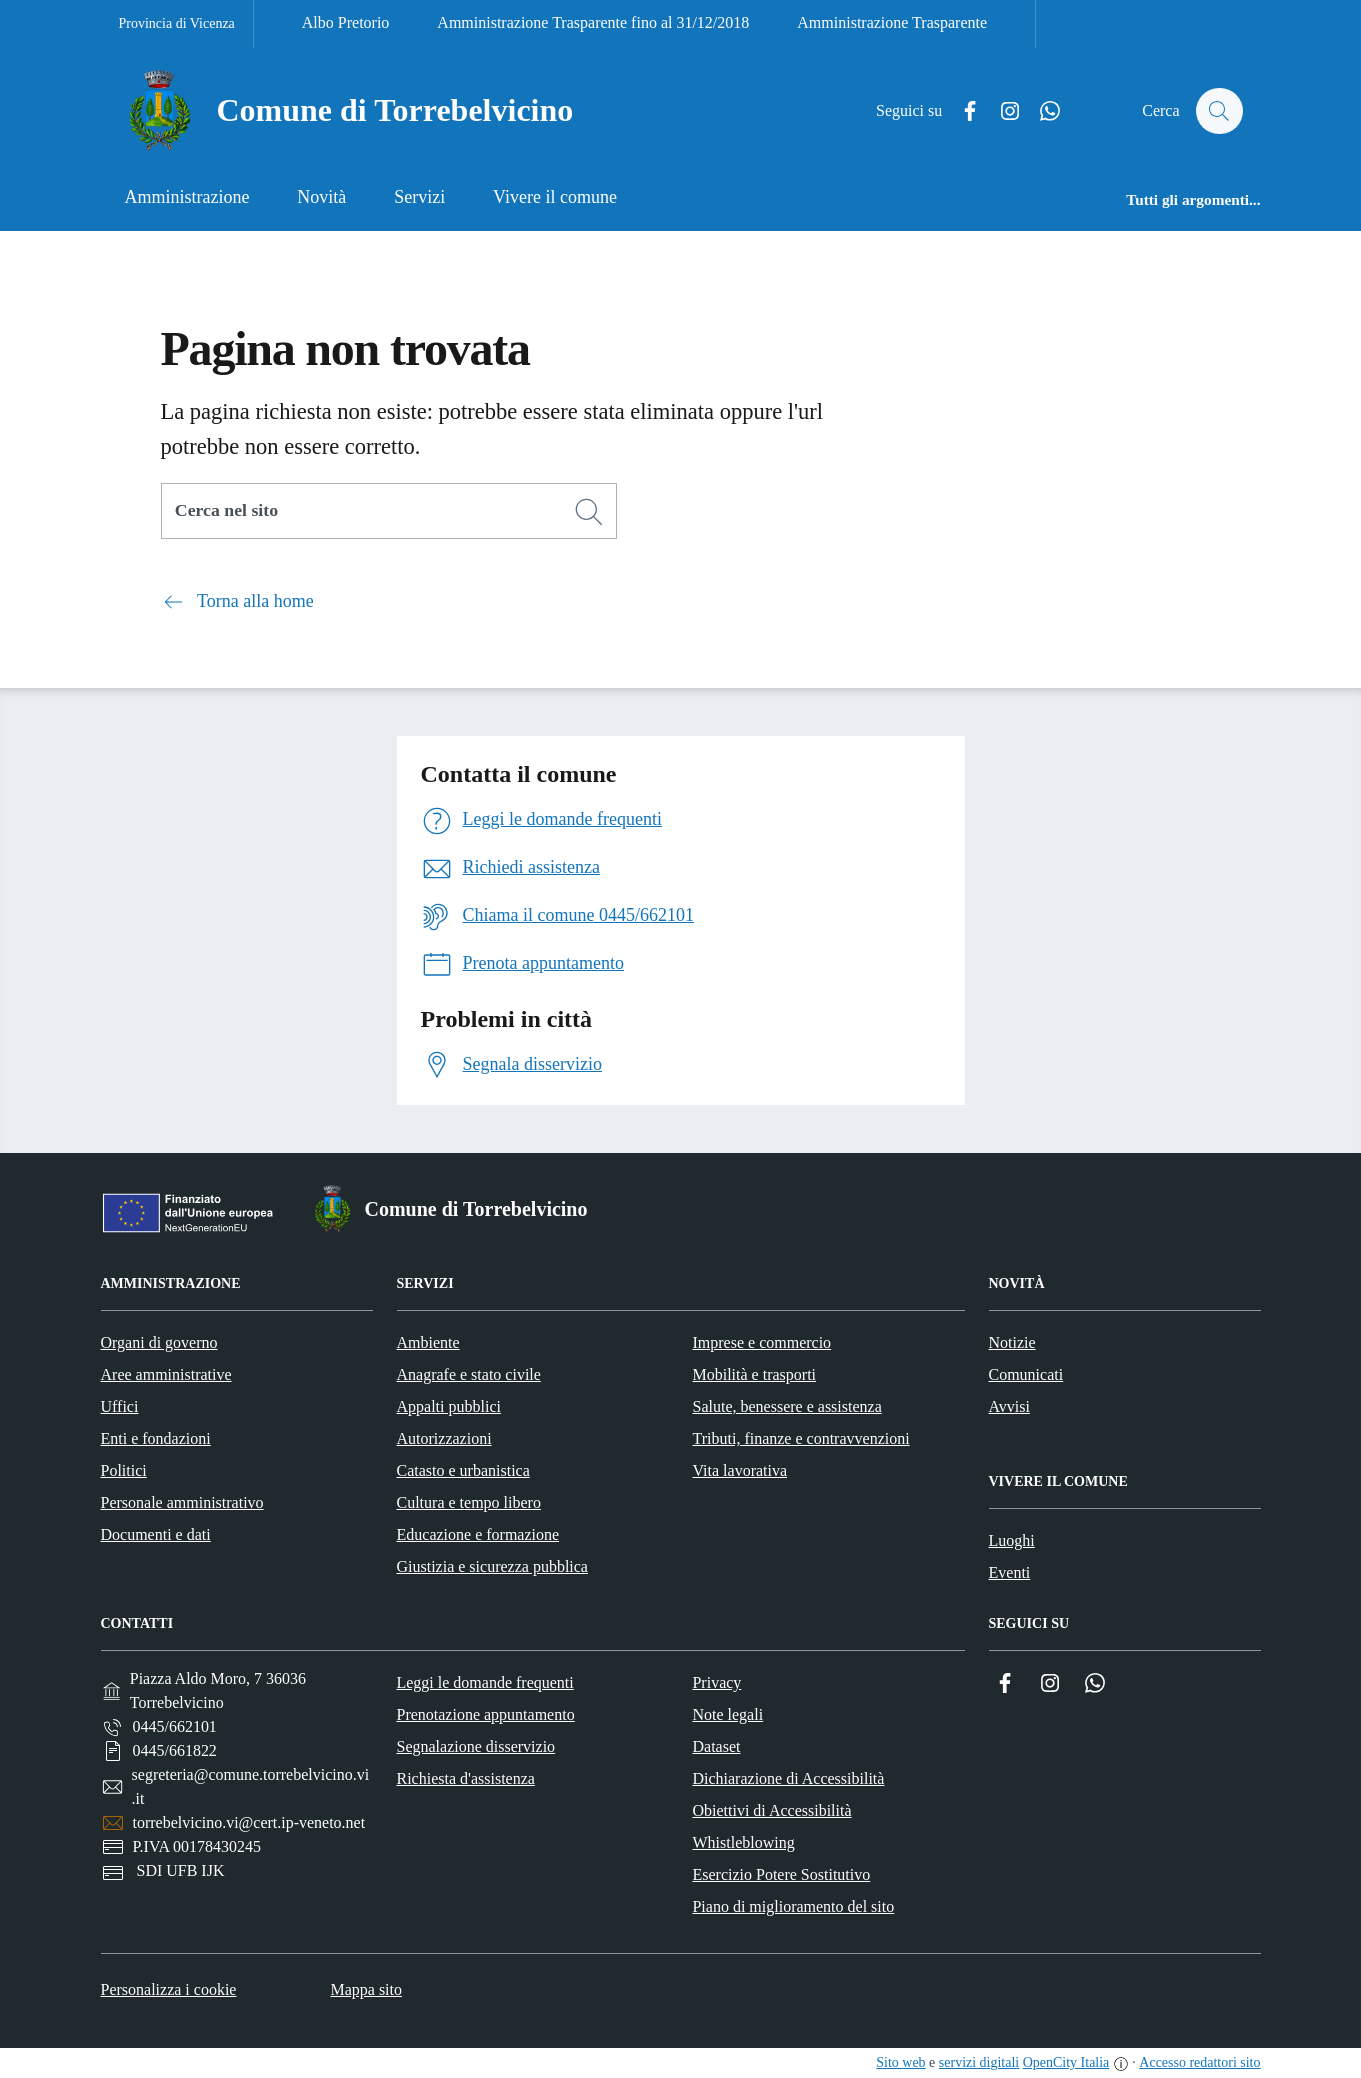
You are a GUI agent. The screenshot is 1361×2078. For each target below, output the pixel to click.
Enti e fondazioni (156, 1438)
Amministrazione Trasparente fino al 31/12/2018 (593, 22)
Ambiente (428, 1342)
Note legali (727, 1714)
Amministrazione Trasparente (892, 22)
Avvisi (1009, 1406)
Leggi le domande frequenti (484, 1682)
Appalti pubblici (449, 1406)
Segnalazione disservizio (475, 1746)
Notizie (1012, 1342)
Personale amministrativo (182, 1502)
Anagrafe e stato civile (469, 1374)
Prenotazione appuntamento (485, 1714)
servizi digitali (979, 2062)
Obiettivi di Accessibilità (771, 1810)
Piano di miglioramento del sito (793, 1906)
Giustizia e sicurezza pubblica (492, 1566)
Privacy (716, 1682)
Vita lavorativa (740, 1470)
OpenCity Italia (1066, 2062)
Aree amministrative (166, 1374)
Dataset (716, 1746)
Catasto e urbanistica (463, 1470)
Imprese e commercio (762, 1342)
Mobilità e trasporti (755, 1374)
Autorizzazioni (444, 1438)
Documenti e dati (156, 1534)
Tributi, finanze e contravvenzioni (801, 1438)
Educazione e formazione (478, 1534)
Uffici (120, 1406)
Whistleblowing (743, 1842)
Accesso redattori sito (1199, 2062)
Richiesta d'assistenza (465, 1778)
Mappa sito (366, 1989)
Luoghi (1012, 1540)
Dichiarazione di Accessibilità (788, 1778)
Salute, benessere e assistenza (787, 1406)
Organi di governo (159, 1342)
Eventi (1010, 1572)
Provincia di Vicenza (177, 23)
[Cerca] (589, 512)
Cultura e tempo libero (469, 1502)
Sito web (900, 2062)
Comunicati (1026, 1374)
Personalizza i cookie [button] (169, 1989)
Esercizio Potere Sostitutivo (781, 1874)
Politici (124, 1470)
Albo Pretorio (346, 22)
